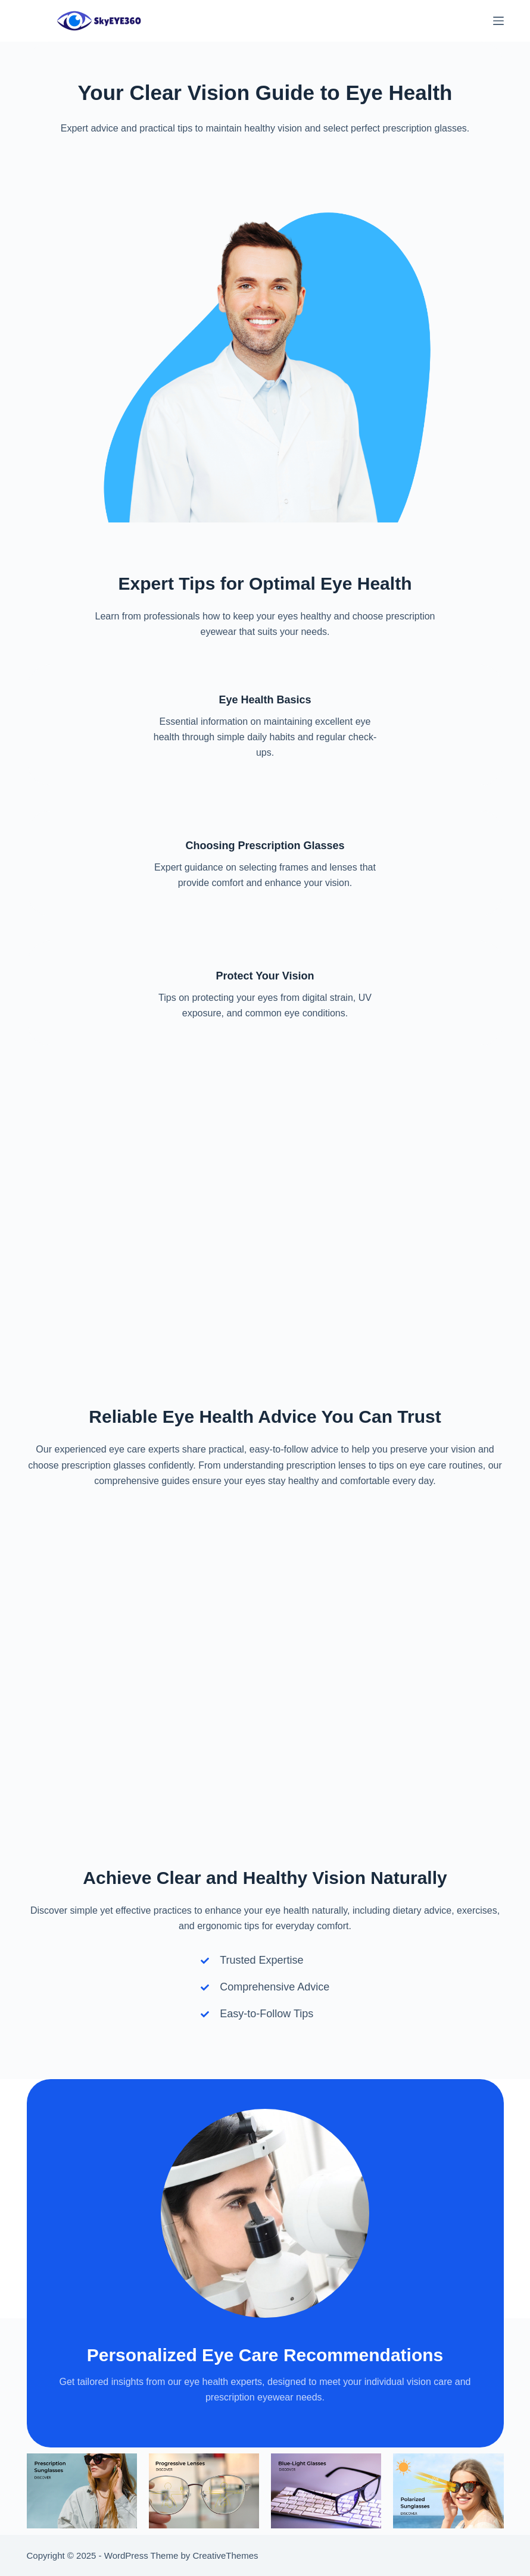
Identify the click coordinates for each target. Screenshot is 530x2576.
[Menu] (498, 20)
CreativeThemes (225, 2555)
